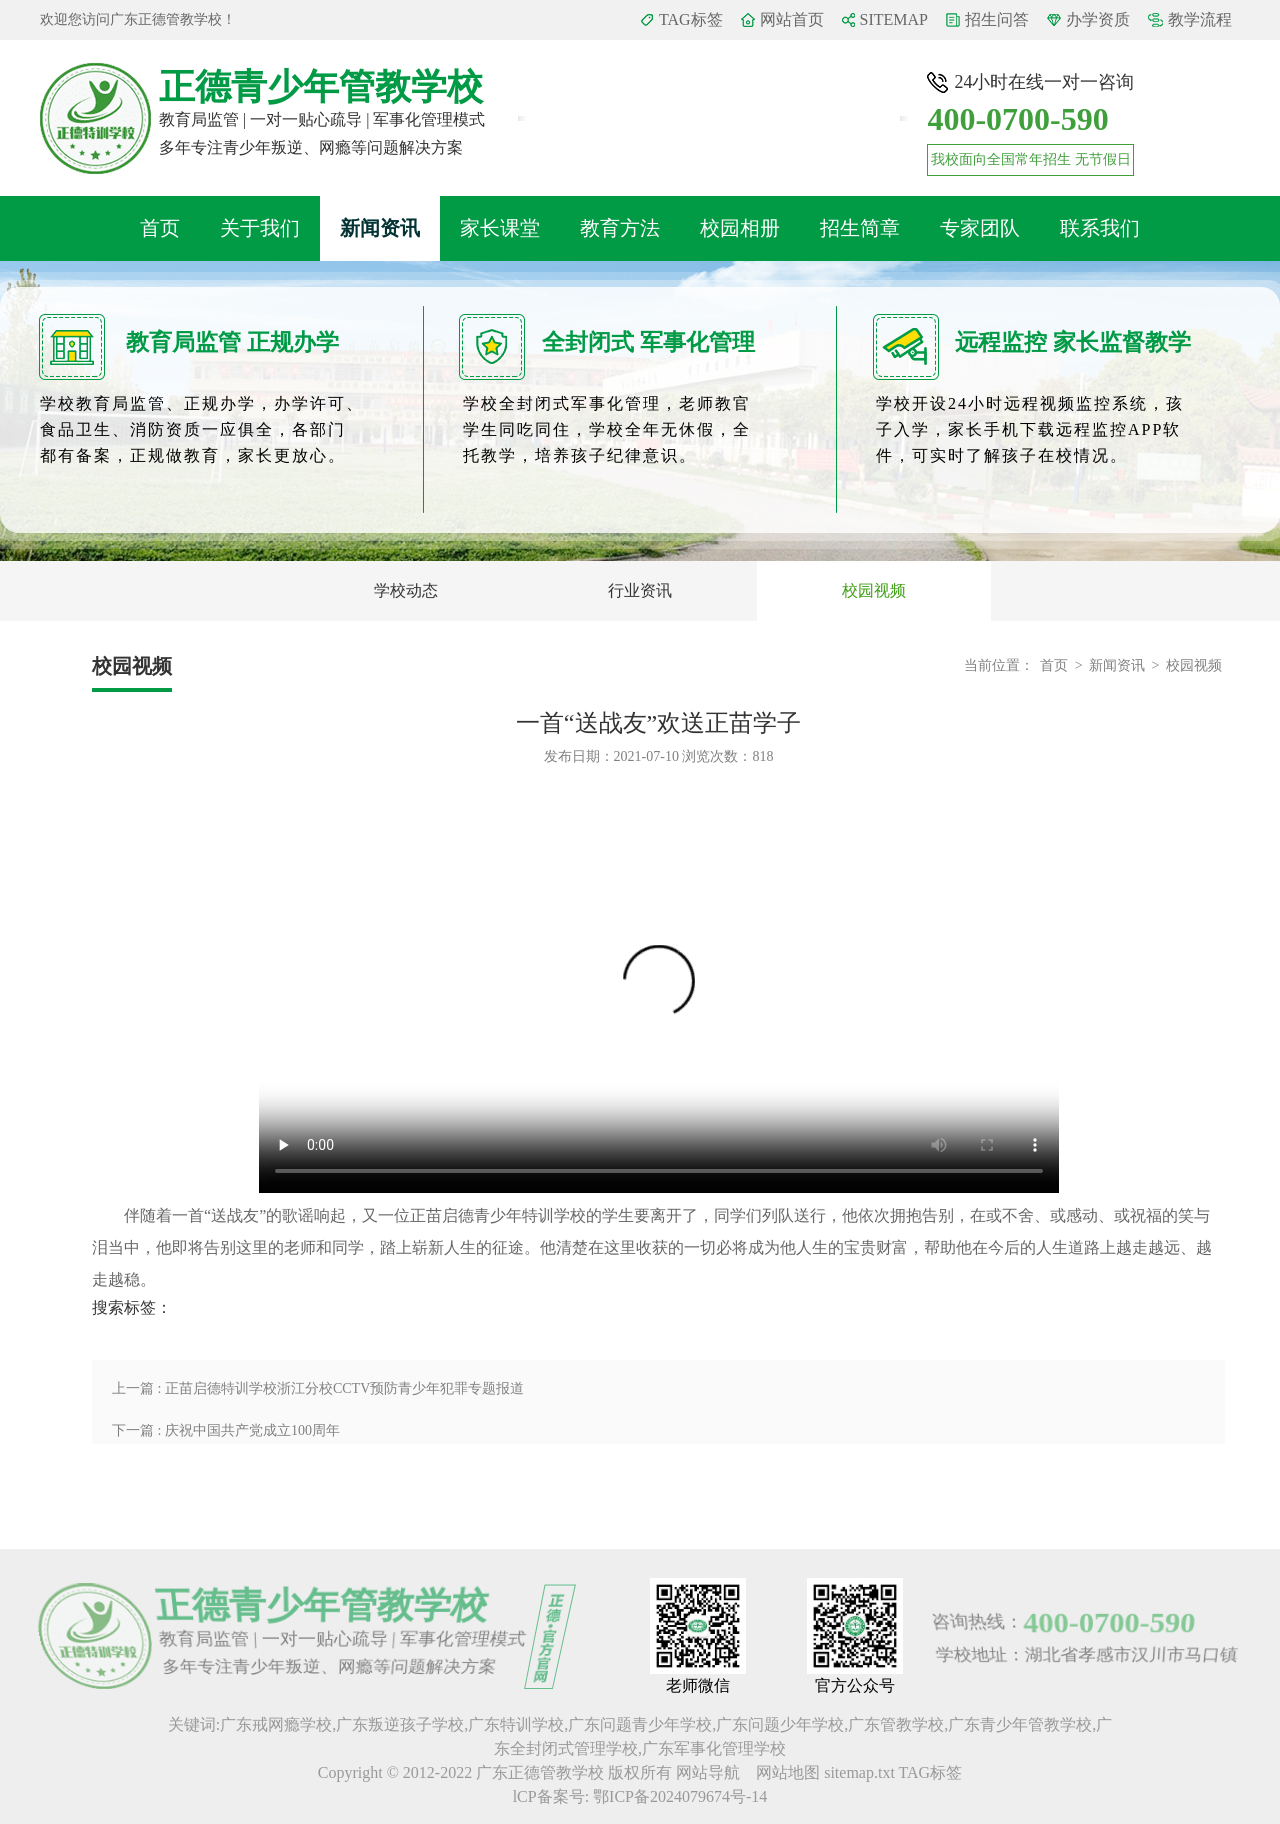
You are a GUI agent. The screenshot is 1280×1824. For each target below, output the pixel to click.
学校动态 (406, 590)
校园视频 (874, 590)
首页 (160, 228)
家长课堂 (500, 228)
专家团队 (980, 228)
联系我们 (1100, 228)
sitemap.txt (859, 1772)
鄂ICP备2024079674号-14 (680, 1796)
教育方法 (620, 228)
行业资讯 (640, 590)
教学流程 (1200, 19)
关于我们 (260, 228)
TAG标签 (691, 19)
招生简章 (860, 228)
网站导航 (710, 1772)
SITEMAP (894, 19)
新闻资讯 (380, 228)
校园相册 (740, 228)
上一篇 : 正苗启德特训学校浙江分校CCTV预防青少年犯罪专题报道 (318, 1388)
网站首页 (792, 19)
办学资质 (1098, 19)
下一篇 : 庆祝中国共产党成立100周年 (226, 1430)
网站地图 (790, 1772)
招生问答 (997, 19)
